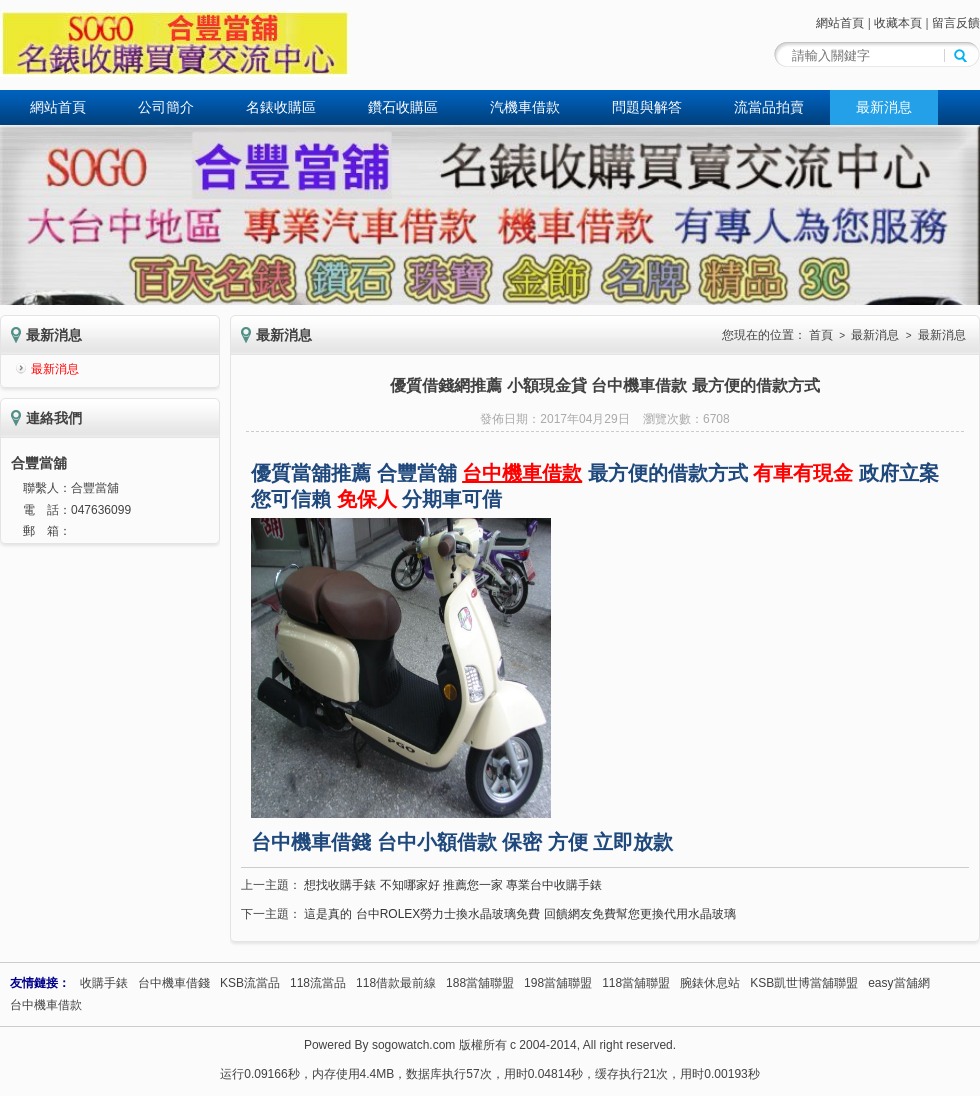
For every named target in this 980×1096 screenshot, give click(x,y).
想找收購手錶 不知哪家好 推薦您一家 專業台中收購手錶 (453, 885)
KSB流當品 (250, 983)
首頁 (821, 335)
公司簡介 (166, 107)
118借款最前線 (396, 983)
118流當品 (318, 983)
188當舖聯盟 (480, 983)
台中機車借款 (46, 1005)
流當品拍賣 (769, 107)
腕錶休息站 (710, 983)
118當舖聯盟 (636, 983)
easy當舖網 (898, 983)
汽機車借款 (525, 107)
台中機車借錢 (174, 983)
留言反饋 (956, 23)
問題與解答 (647, 107)
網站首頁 (840, 23)
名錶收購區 (281, 107)
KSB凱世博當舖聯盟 (804, 983)
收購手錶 (104, 983)
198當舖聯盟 (558, 983)
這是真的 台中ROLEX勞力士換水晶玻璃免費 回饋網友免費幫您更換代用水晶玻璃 (519, 914)
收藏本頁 (898, 23)
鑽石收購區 (403, 107)
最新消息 (884, 107)
